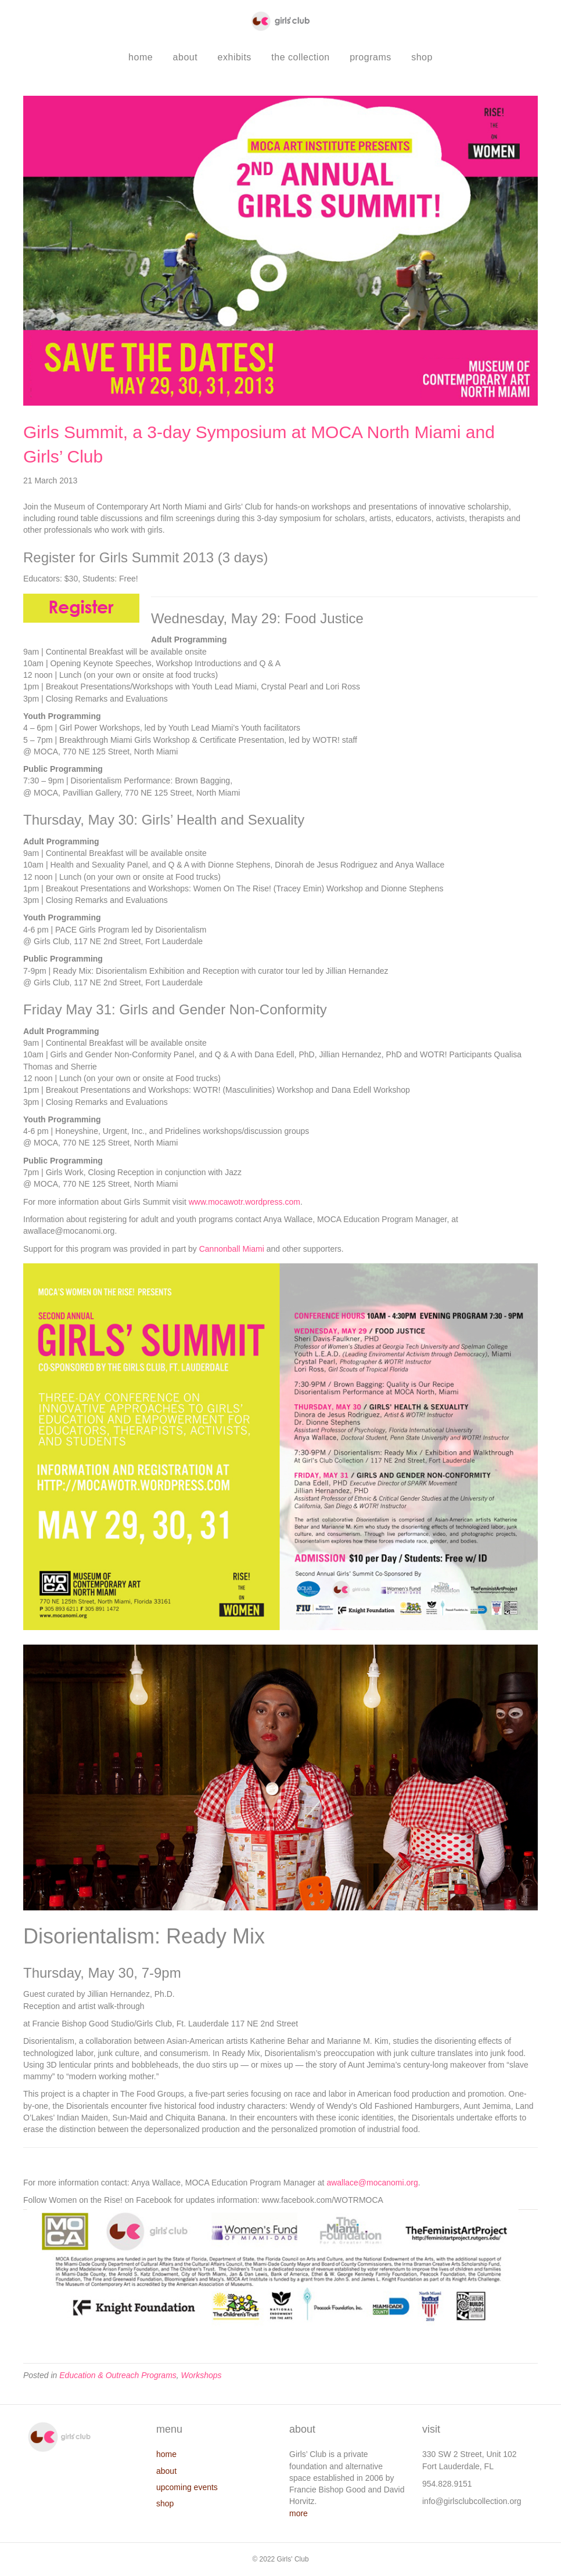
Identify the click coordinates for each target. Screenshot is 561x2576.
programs (370, 57)
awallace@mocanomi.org (372, 2182)
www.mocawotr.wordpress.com (244, 1201)
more (298, 2513)
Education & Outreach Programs (118, 2375)
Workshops (201, 2375)
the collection (300, 57)
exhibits (234, 57)
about (185, 57)
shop (422, 57)
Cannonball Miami (231, 1248)
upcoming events (187, 2487)
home (140, 57)
